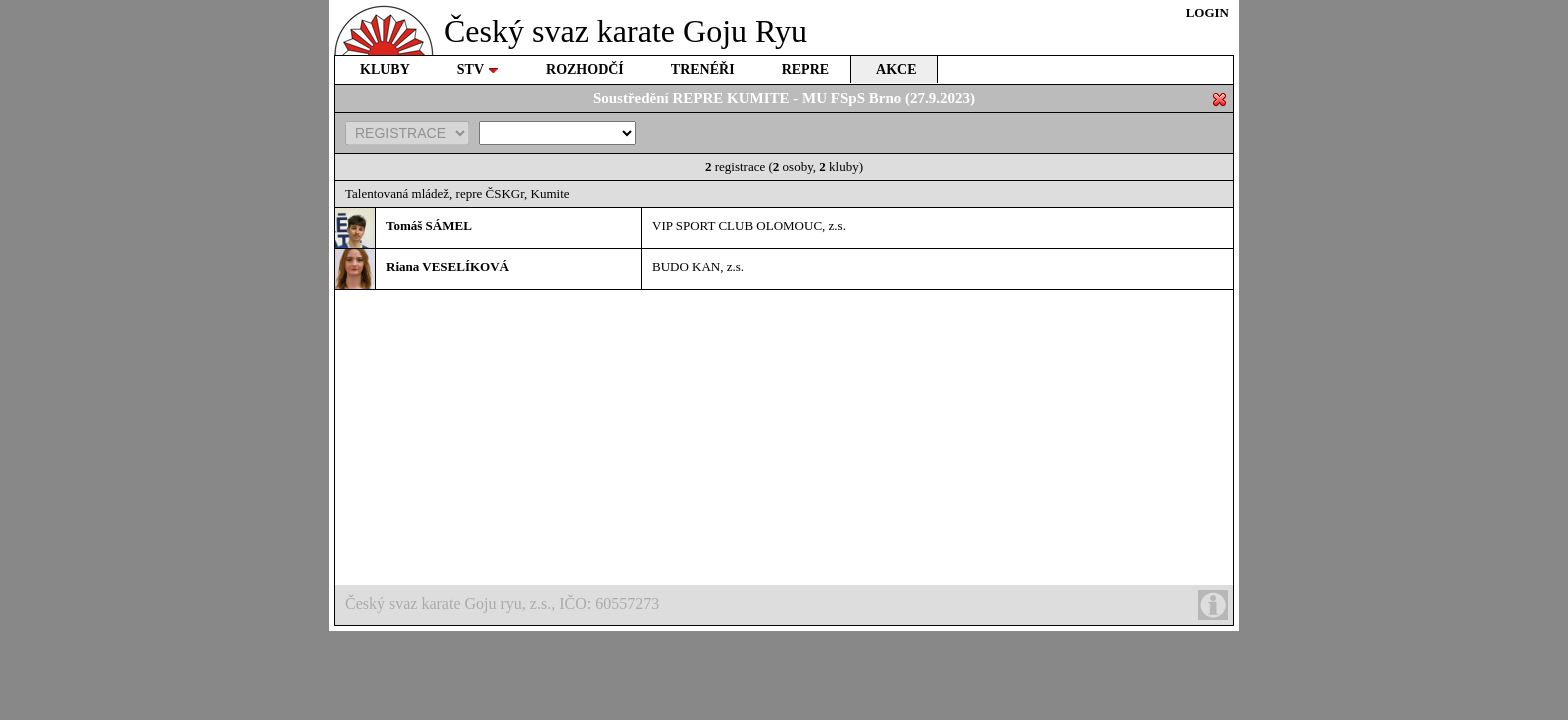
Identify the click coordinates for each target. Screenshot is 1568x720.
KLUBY (385, 69)
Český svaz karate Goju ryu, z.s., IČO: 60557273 (786, 605)
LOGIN (1207, 12)
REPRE (805, 69)
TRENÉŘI (703, 69)
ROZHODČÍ (585, 69)
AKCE (896, 69)
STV (478, 69)
